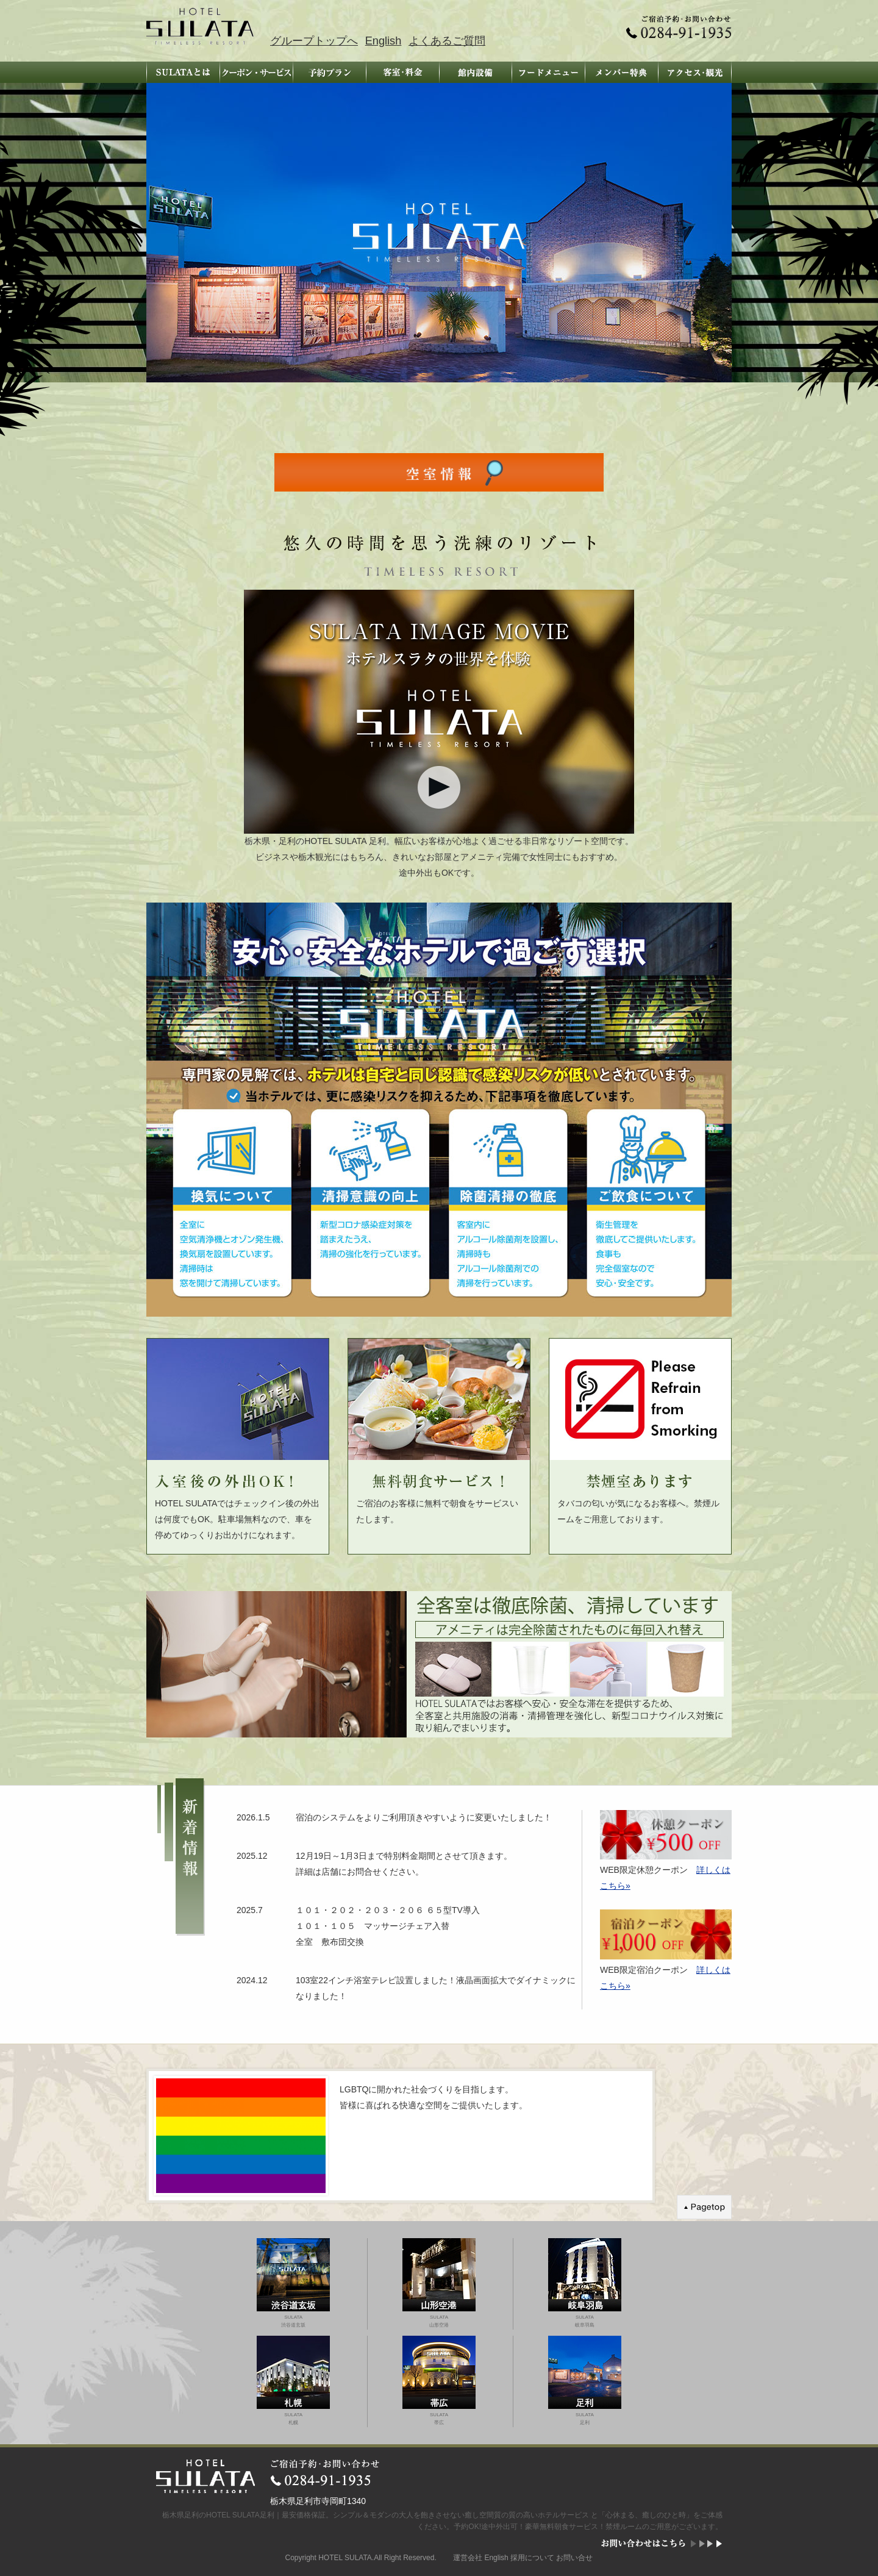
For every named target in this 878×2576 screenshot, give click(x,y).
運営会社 (467, 2557)
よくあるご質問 (447, 41)
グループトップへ (314, 41)
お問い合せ (574, 2557)
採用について (532, 2557)
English (383, 41)
